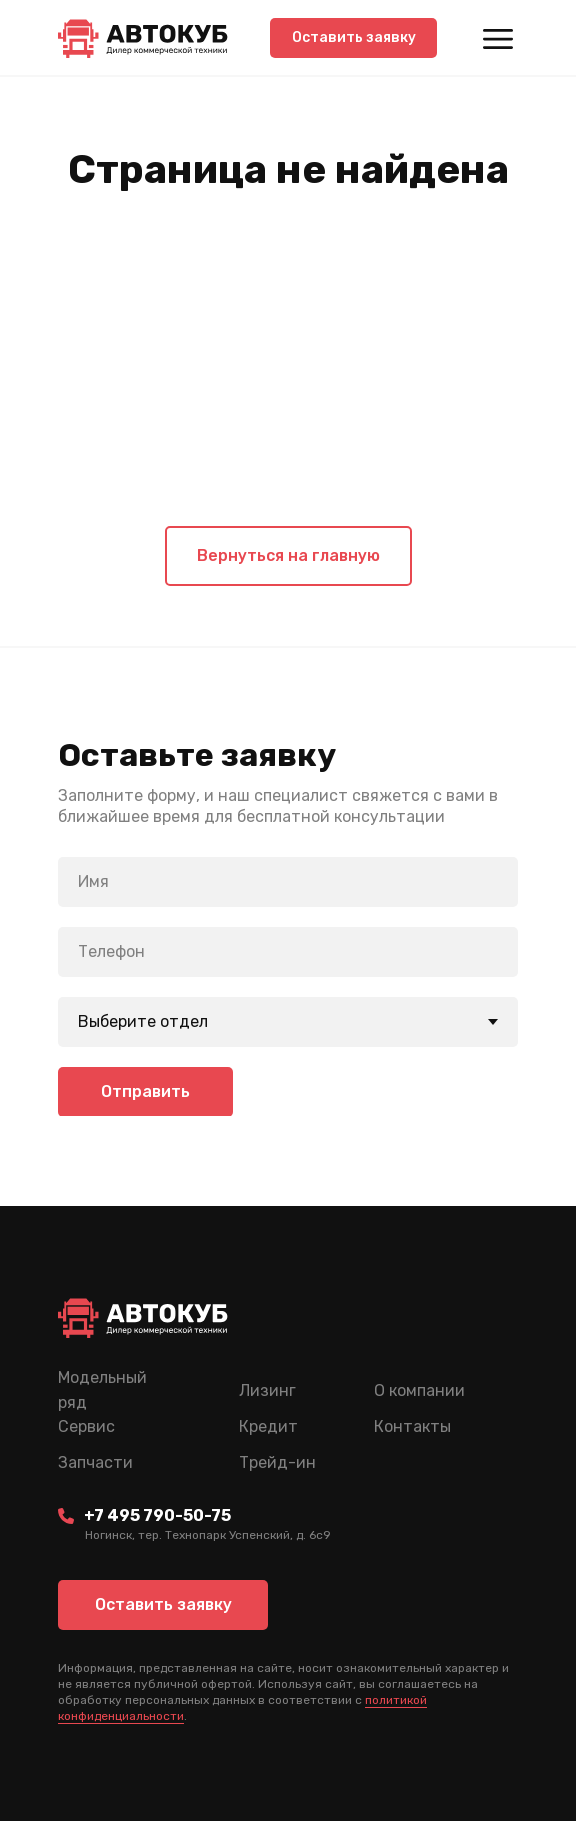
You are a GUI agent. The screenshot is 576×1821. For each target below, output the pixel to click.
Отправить (145, 1091)
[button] (353, 38)
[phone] (288, 952)
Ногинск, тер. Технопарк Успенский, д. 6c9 (208, 1535)
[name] (288, 882)
